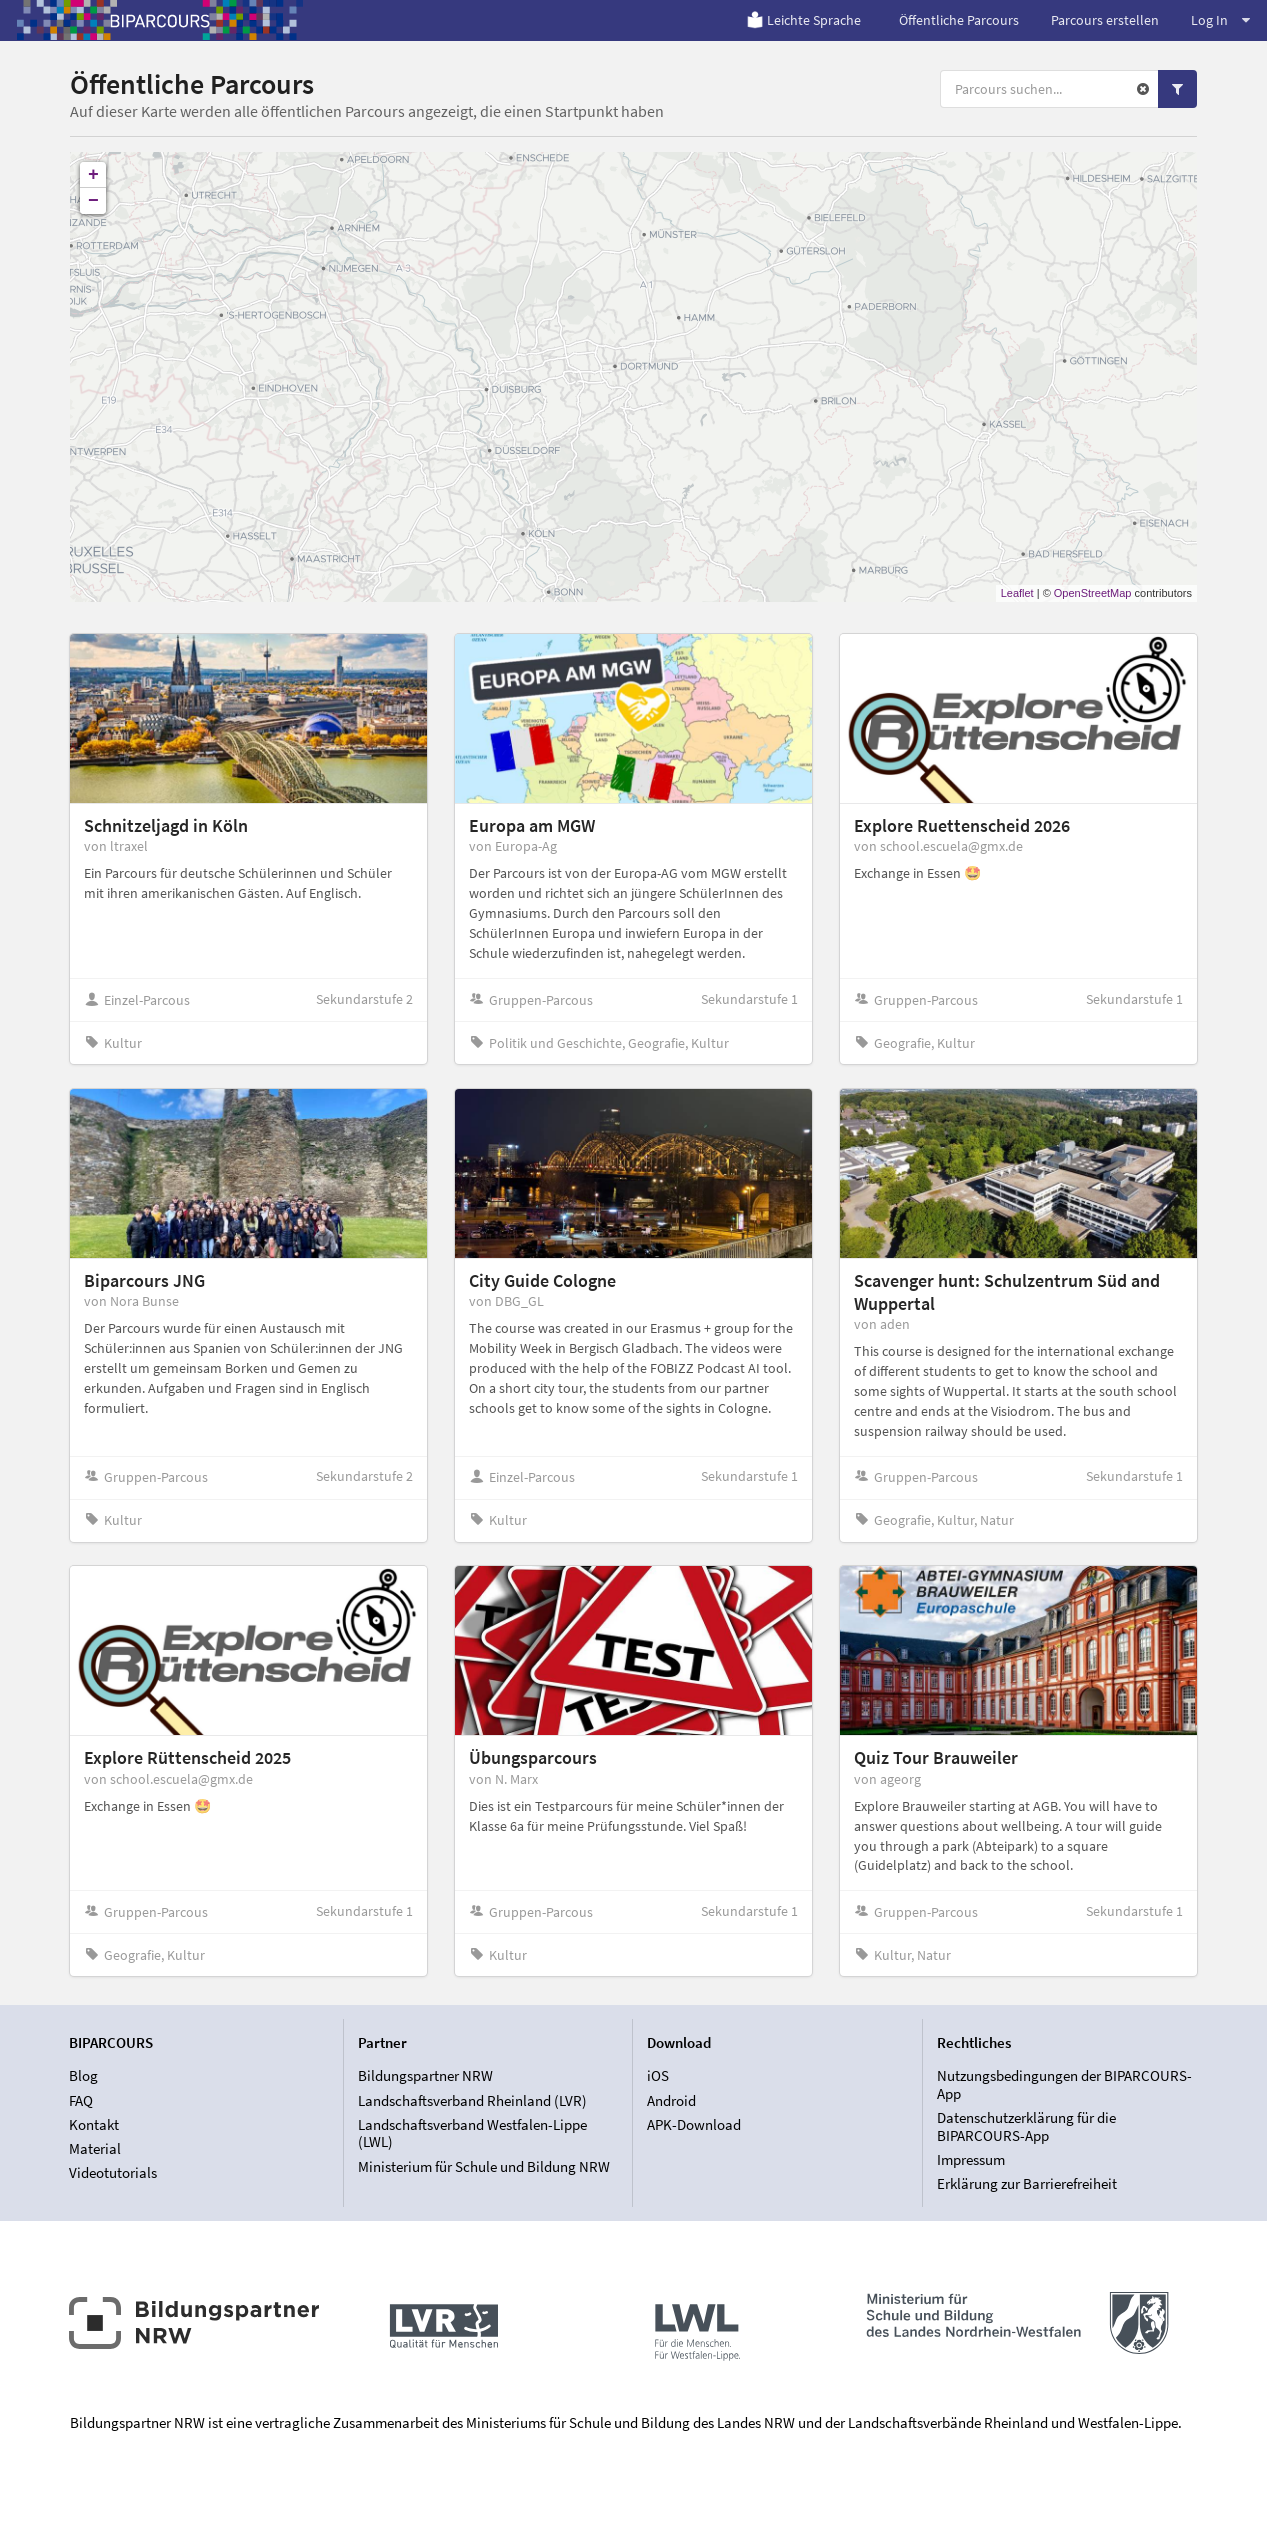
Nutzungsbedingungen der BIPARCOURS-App (1064, 2085)
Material (95, 2148)
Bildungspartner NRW (425, 2076)
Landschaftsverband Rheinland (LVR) (472, 2100)
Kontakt (94, 2124)
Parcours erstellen (1105, 20)
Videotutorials (113, 2172)
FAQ (81, 2100)
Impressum (971, 2159)
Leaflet (1017, 593)
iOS (658, 2076)
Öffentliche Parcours (959, 20)
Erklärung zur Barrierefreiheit (1027, 2183)
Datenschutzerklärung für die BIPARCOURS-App (1026, 2126)
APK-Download (694, 2124)
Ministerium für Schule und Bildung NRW (484, 2166)
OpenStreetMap (1093, 593)
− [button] (93, 201)
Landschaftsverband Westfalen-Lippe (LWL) (472, 2133)
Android (671, 2100)
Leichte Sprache (803, 20)
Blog (83, 2076)
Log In (1220, 20)
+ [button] (93, 175)
